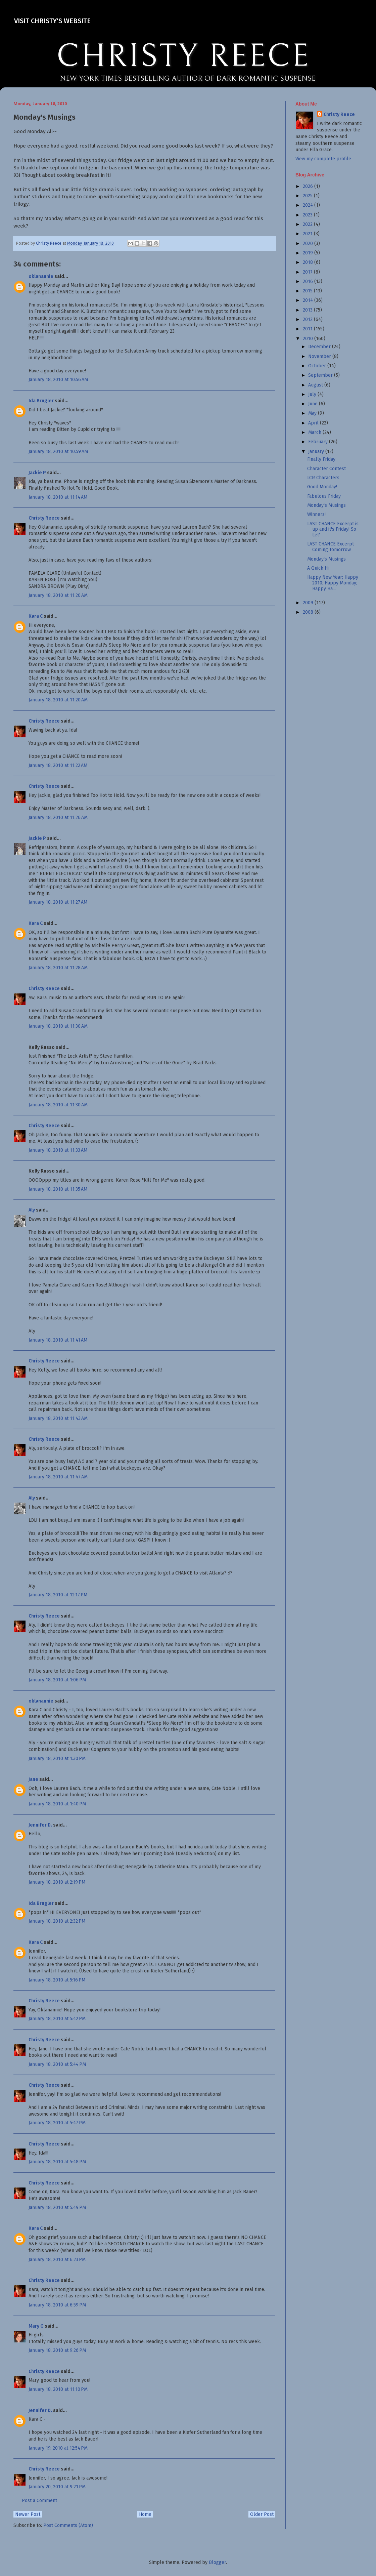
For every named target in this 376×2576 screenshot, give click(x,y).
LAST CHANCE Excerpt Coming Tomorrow (330, 547)
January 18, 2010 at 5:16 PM (57, 1980)
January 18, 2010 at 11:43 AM (58, 1418)
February (318, 442)
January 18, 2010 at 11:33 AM (58, 1150)
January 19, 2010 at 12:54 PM (58, 2448)
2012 (308, 319)
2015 (308, 291)
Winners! (316, 514)
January (316, 451)
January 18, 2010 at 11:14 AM (58, 497)
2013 (308, 310)
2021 (308, 234)
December (320, 347)
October (317, 366)
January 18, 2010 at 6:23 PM (57, 2259)
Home (145, 2514)
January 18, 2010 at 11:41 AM (58, 1340)
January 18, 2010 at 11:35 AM (58, 1189)
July (313, 394)
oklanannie (41, 276)
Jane (33, 1779)
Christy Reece (44, 518)
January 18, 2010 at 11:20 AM (58, 595)
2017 (308, 272)
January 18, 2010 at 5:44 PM (57, 2064)
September (321, 375)
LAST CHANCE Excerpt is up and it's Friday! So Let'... (333, 529)
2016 (308, 281)
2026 (308, 186)
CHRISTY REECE (183, 56)
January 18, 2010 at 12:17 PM (58, 1595)
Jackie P (37, 473)
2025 (308, 196)
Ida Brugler (41, 401)
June (313, 404)
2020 (308, 243)
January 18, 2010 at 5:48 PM (57, 2162)
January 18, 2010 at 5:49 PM (57, 2207)
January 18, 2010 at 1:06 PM (57, 1680)
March (315, 432)
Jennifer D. (40, 1825)
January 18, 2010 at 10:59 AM (58, 451)
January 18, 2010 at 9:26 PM (57, 2350)
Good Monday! (322, 487)
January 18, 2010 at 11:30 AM (58, 1026)
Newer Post (27, 2514)
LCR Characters (323, 478)
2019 (308, 253)
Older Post (262, 2514)
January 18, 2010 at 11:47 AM (58, 1477)
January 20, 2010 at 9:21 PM (57, 2487)
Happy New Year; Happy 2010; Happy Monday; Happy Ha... (332, 582)
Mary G (36, 2326)
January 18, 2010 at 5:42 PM (57, 2018)
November (320, 356)
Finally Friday (321, 459)
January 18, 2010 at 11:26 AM (58, 817)
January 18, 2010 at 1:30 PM (57, 1758)
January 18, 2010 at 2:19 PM (57, 1882)
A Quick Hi (318, 568)
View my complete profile (323, 159)
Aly (32, 1210)
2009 (309, 603)
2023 (308, 215)
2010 (308, 338)
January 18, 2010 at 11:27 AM (58, 902)
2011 (308, 329)
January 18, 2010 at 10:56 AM (58, 379)
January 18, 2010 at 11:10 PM (58, 2389)
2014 (308, 300)
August (316, 385)
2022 (308, 224)
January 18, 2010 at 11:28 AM (58, 968)
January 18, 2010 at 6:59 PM (57, 2305)
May (313, 413)
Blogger (217, 2562)
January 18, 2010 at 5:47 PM (57, 2123)
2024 (308, 205)
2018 (308, 262)
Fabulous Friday (324, 496)
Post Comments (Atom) (68, 2525)
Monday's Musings (326, 505)
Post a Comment (39, 2500)
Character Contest (326, 469)
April (314, 423)
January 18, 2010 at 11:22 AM (58, 765)
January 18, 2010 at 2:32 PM (57, 1921)
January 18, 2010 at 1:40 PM (57, 1804)
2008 (309, 612)
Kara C (36, 616)
